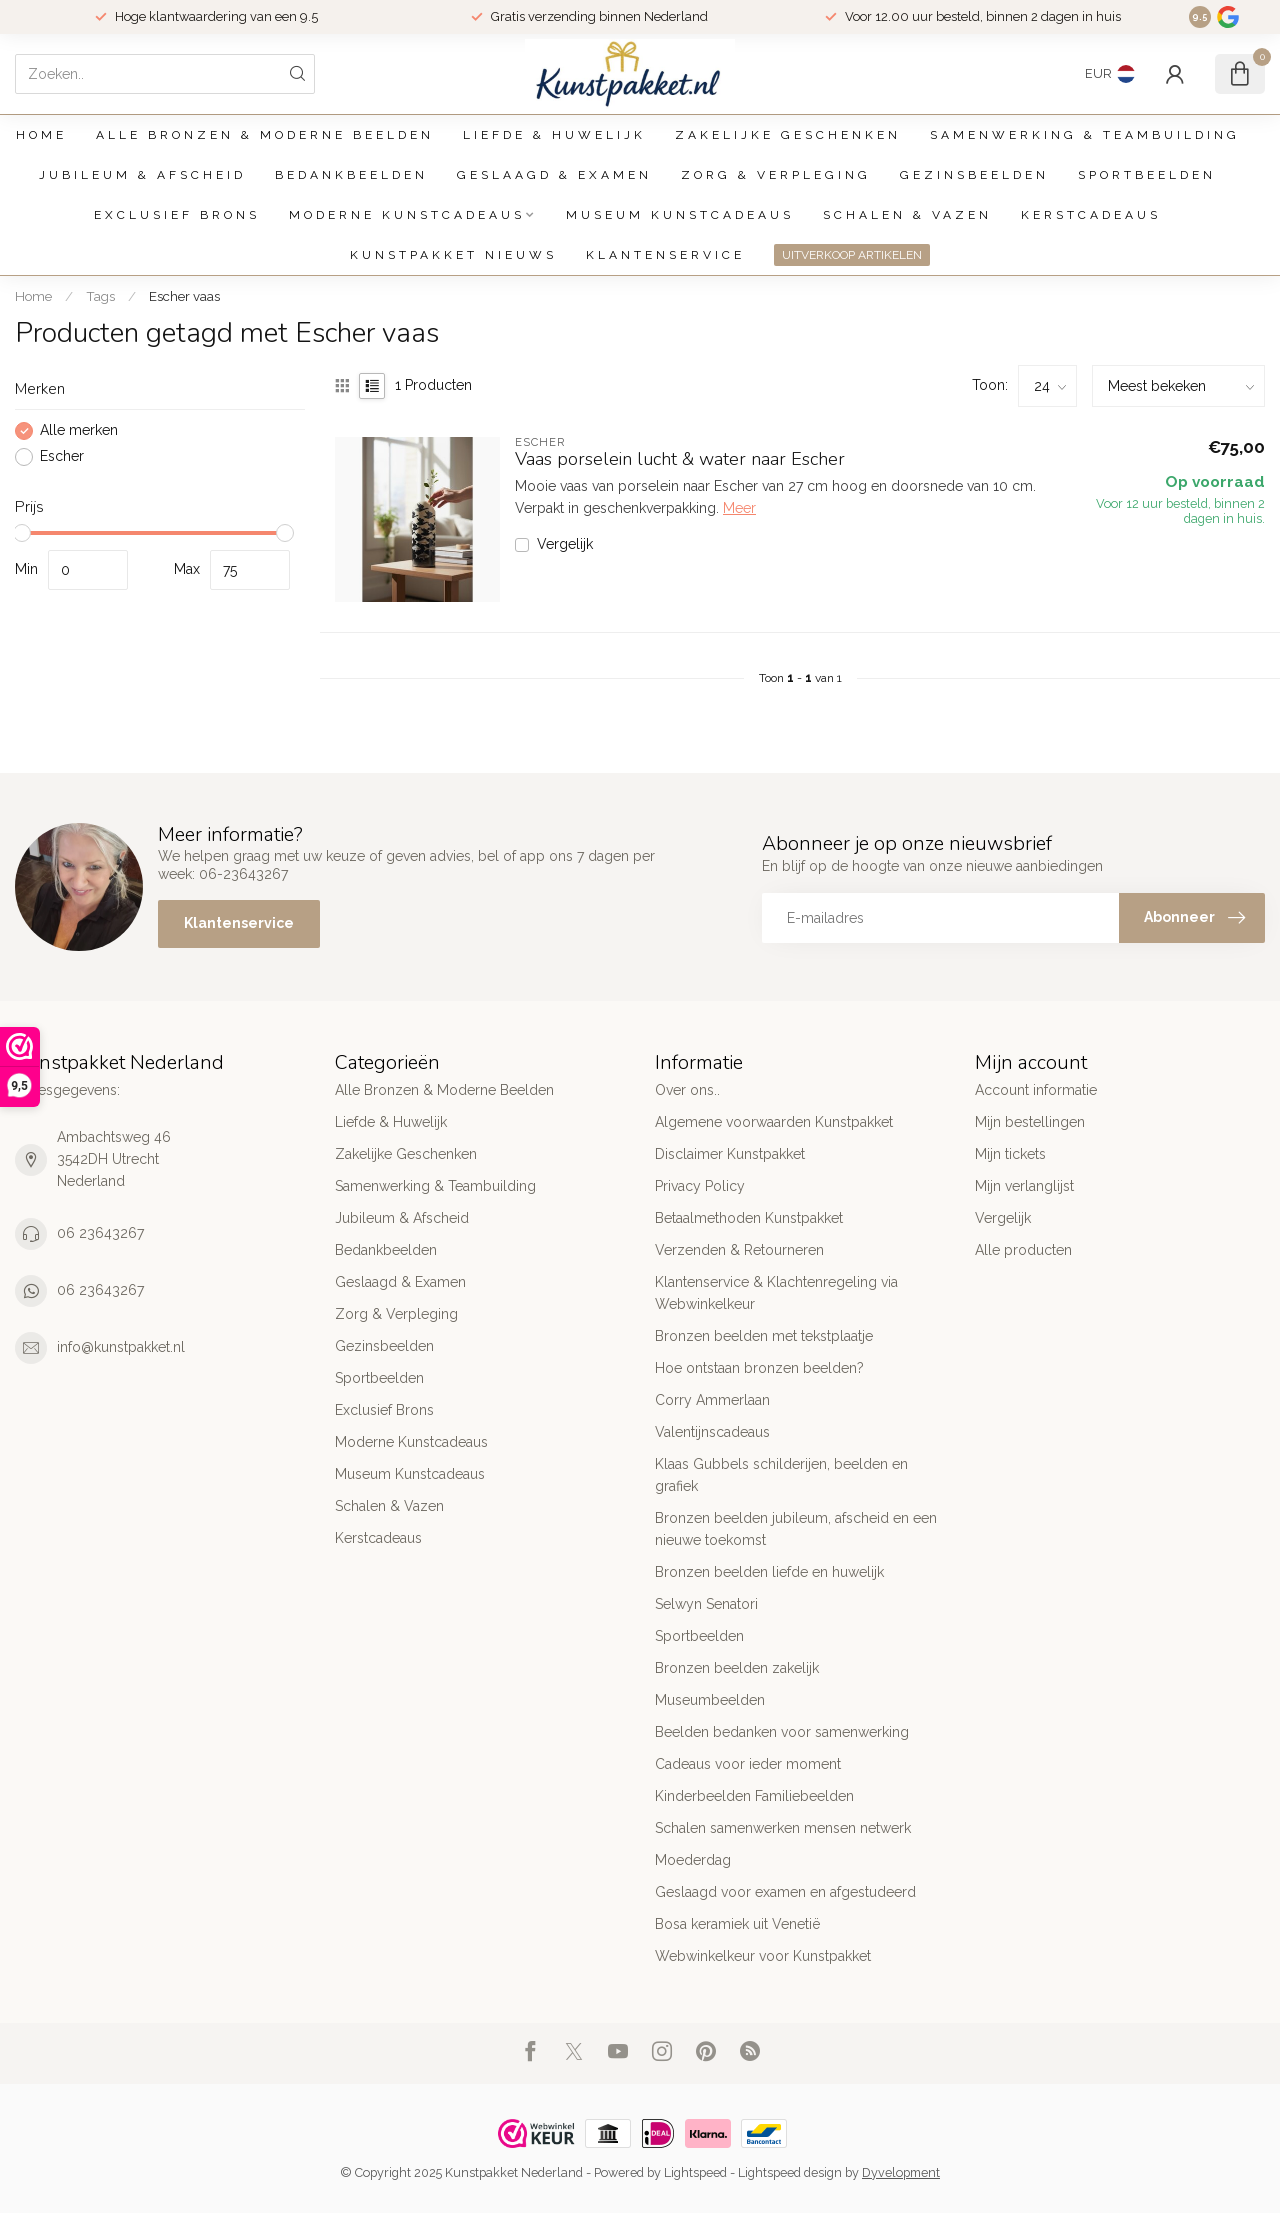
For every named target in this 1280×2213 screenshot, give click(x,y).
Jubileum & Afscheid (142, 175)
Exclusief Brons (177, 215)
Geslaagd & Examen (554, 175)
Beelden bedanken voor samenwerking (782, 1732)
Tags (100, 296)
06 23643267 (100, 1233)
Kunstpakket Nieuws (453, 255)
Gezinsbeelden (974, 175)
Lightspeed (695, 2172)
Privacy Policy (700, 1186)
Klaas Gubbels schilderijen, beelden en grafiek (781, 1475)
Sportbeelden (1147, 175)
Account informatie (1036, 1090)
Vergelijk (565, 544)
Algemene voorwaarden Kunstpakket (774, 1122)
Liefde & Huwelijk (554, 135)
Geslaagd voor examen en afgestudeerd (785, 1892)
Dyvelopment (901, 2172)
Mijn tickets (1010, 1154)
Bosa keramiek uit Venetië (737, 1924)
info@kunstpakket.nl (121, 1347)
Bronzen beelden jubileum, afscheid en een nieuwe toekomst (796, 1529)
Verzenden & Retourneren (739, 1250)
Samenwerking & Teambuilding (1085, 135)
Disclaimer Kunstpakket (730, 1154)
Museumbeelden (710, 1700)
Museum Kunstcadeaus (680, 215)
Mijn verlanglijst (1024, 1186)
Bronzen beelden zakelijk (737, 1668)
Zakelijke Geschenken (788, 135)
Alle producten (1023, 1250)
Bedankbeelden (351, 175)
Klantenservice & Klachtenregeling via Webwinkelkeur (776, 1293)
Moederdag (693, 1860)
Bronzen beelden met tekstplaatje (764, 1336)
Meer (739, 508)
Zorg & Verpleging (776, 175)
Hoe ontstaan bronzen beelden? (759, 1368)
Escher (62, 456)
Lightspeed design (790, 2172)
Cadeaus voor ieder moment (748, 1764)
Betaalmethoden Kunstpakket (749, 1218)
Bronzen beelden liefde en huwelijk (769, 1572)
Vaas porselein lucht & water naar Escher (680, 460)
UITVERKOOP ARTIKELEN (852, 255)
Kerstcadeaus (1091, 215)
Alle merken (79, 430)
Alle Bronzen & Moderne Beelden (265, 135)
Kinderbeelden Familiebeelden (754, 1796)
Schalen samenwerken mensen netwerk (783, 1828)
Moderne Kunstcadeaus (407, 215)
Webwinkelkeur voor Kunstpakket (763, 1956)
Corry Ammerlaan (712, 1400)
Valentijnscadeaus (712, 1432)
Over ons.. (687, 1090)
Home (41, 135)
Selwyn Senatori (706, 1604)
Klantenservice (665, 255)
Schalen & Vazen (907, 215)
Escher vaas (184, 296)
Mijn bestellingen (1030, 1122)
